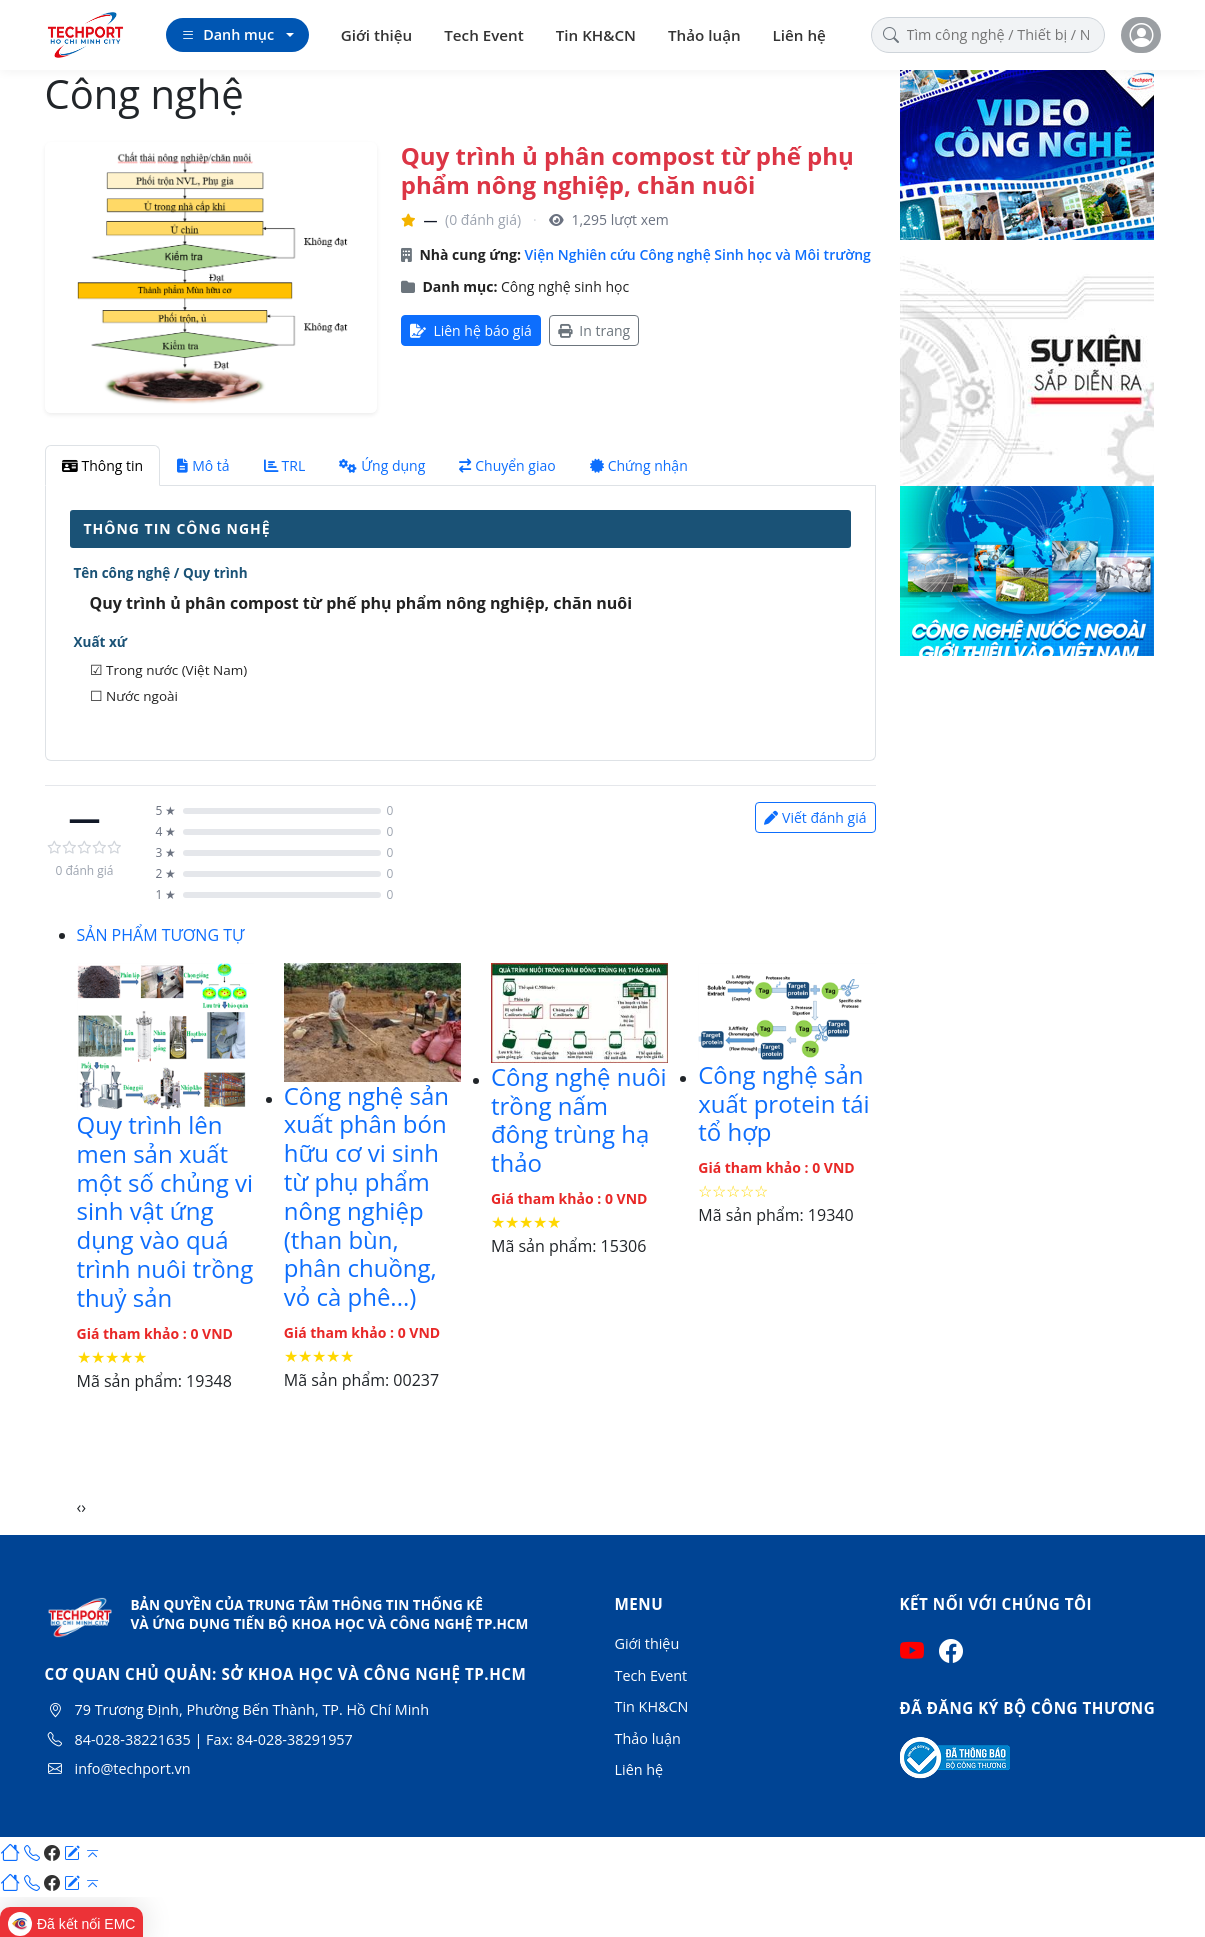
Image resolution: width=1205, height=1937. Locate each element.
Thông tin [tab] (103, 465)
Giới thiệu (377, 35)
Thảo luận (704, 35)
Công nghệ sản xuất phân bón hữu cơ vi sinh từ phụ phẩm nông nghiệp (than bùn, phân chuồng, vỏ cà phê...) (366, 1196)
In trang (594, 330)
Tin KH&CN (596, 35)
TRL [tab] (285, 465)
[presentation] (79, 1507)
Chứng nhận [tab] (639, 465)
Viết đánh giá (815, 817)
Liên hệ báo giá (471, 330)
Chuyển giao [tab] (507, 465)
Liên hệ (799, 35)
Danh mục (227, 35)
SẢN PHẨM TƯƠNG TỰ (161, 935)
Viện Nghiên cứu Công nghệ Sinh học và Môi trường (698, 254)
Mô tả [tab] (203, 465)
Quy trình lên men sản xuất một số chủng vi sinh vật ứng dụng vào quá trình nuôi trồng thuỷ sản (165, 1211)
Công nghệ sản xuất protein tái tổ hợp (783, 1103)
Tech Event (483, 35)
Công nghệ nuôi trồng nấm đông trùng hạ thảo (579, 1119)
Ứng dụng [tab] (382, 465)
